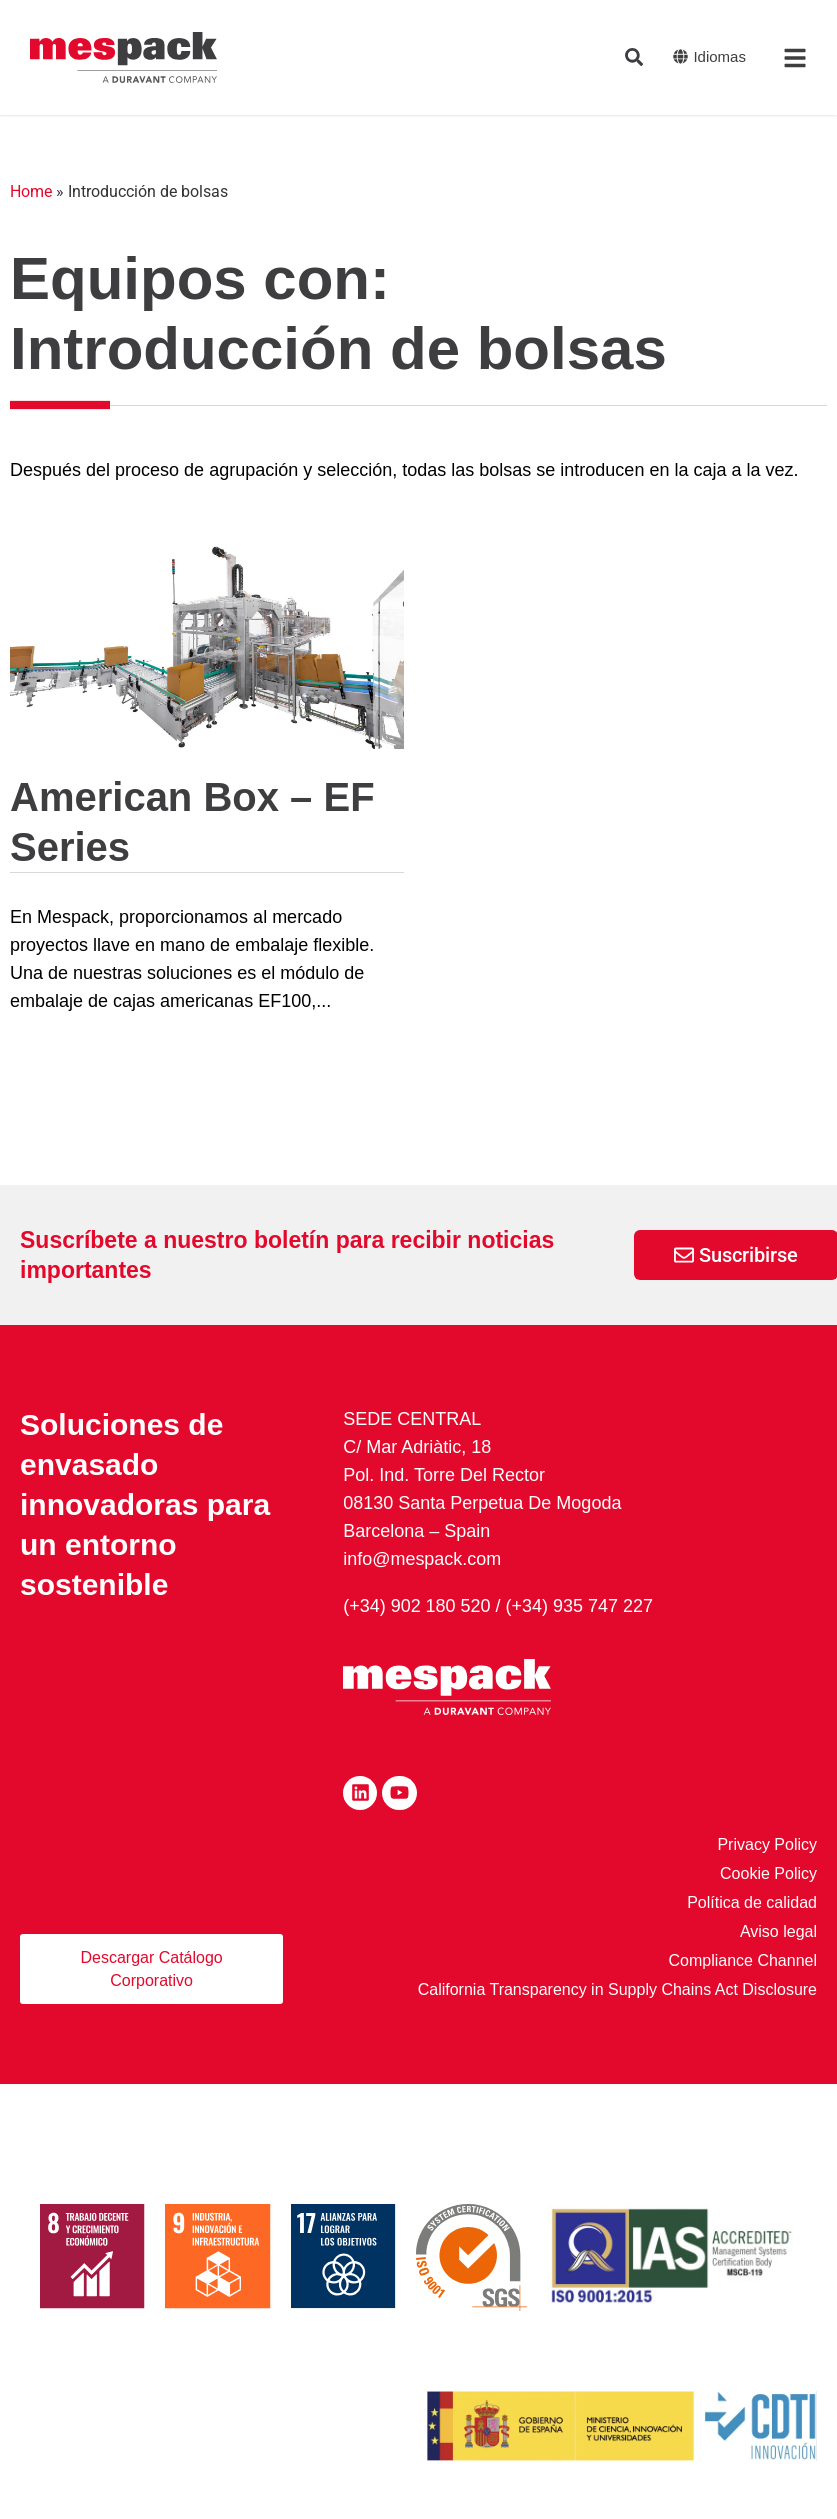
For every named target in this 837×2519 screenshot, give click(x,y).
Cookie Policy (768, 1871)
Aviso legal (778, 1929)
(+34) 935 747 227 (580, 1605)
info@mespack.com (422, 1559)
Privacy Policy (767, 1842)
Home (31, 191)
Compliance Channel (742, 1958)
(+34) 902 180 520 (417, 1605)
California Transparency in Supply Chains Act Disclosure (617, 1987)
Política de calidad (752, 1900)
